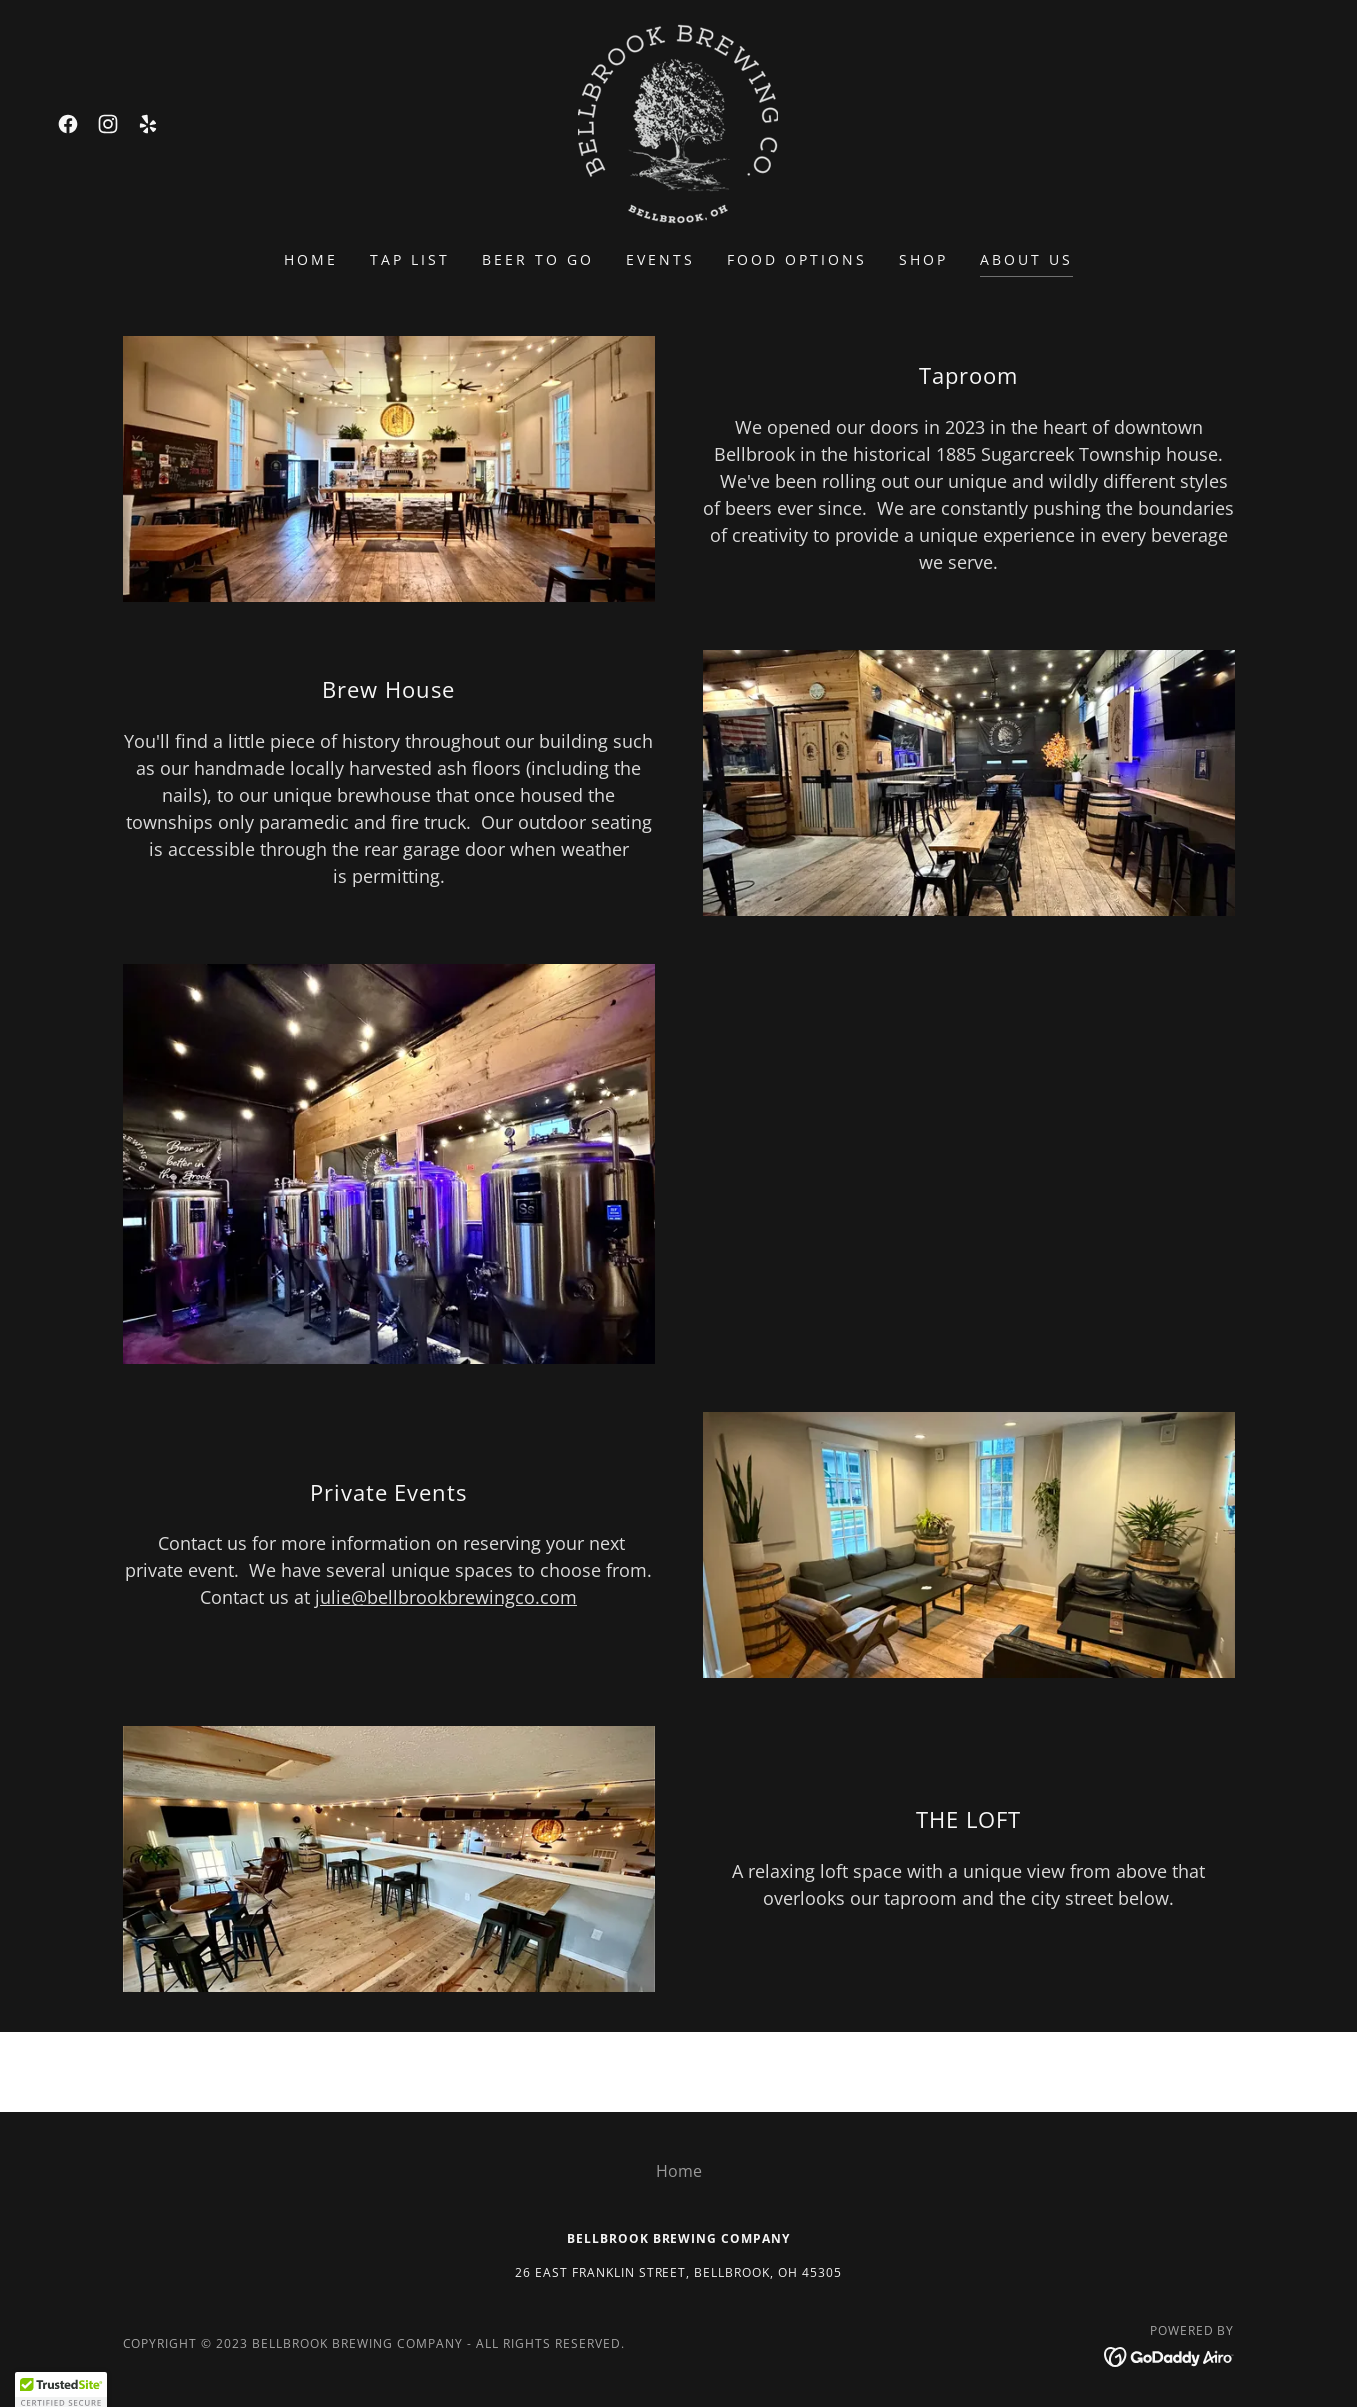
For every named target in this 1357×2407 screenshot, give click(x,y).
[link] (68, 124)
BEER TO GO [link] (538, 259)
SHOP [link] (923, 259)
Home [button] (679, 2171)
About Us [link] (1026, 259)
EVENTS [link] (660, 259)
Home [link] (311, 259)
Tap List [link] (410, 259)
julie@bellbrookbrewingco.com (446, 1597)
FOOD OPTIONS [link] (797, 259)
